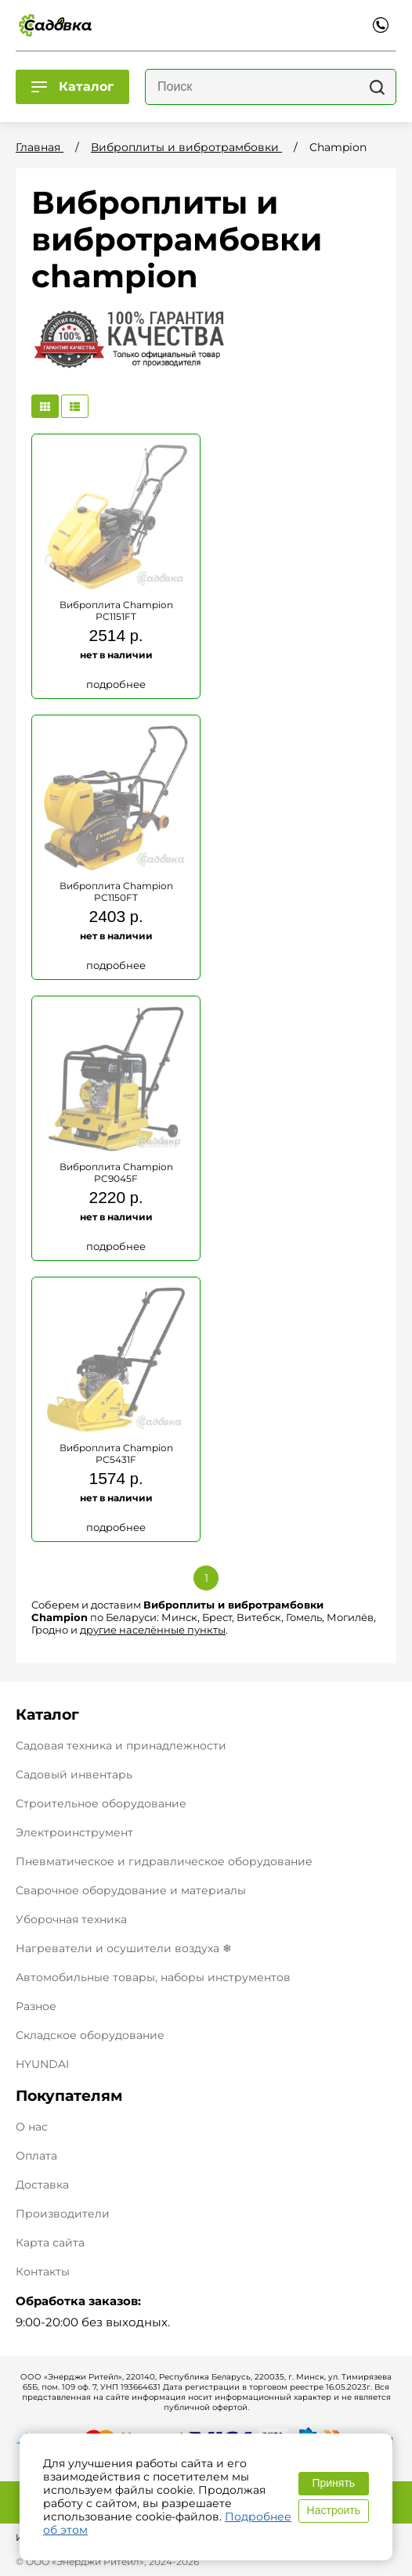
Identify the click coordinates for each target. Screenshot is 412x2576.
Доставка (42, 2185)
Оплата (36, 2156)
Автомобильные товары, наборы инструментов (153, 1977)
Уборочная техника (71, 1919)
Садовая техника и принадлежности (121, 1745)
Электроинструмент (74, 1832)
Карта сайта (50, 2243)
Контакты (43, 2272)
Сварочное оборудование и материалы (131, 1890)
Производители (63, 2214)
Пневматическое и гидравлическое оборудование (164, 1861)
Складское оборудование (90, 2035)
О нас (32, 2127)
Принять (333, 2483)
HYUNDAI (42, 2064)
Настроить (333, 2510)
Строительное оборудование (101, 1803)
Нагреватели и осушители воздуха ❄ (124, 1948)
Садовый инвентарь (74, 1774)
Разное (36, 2006)
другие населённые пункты (153, 1629)
